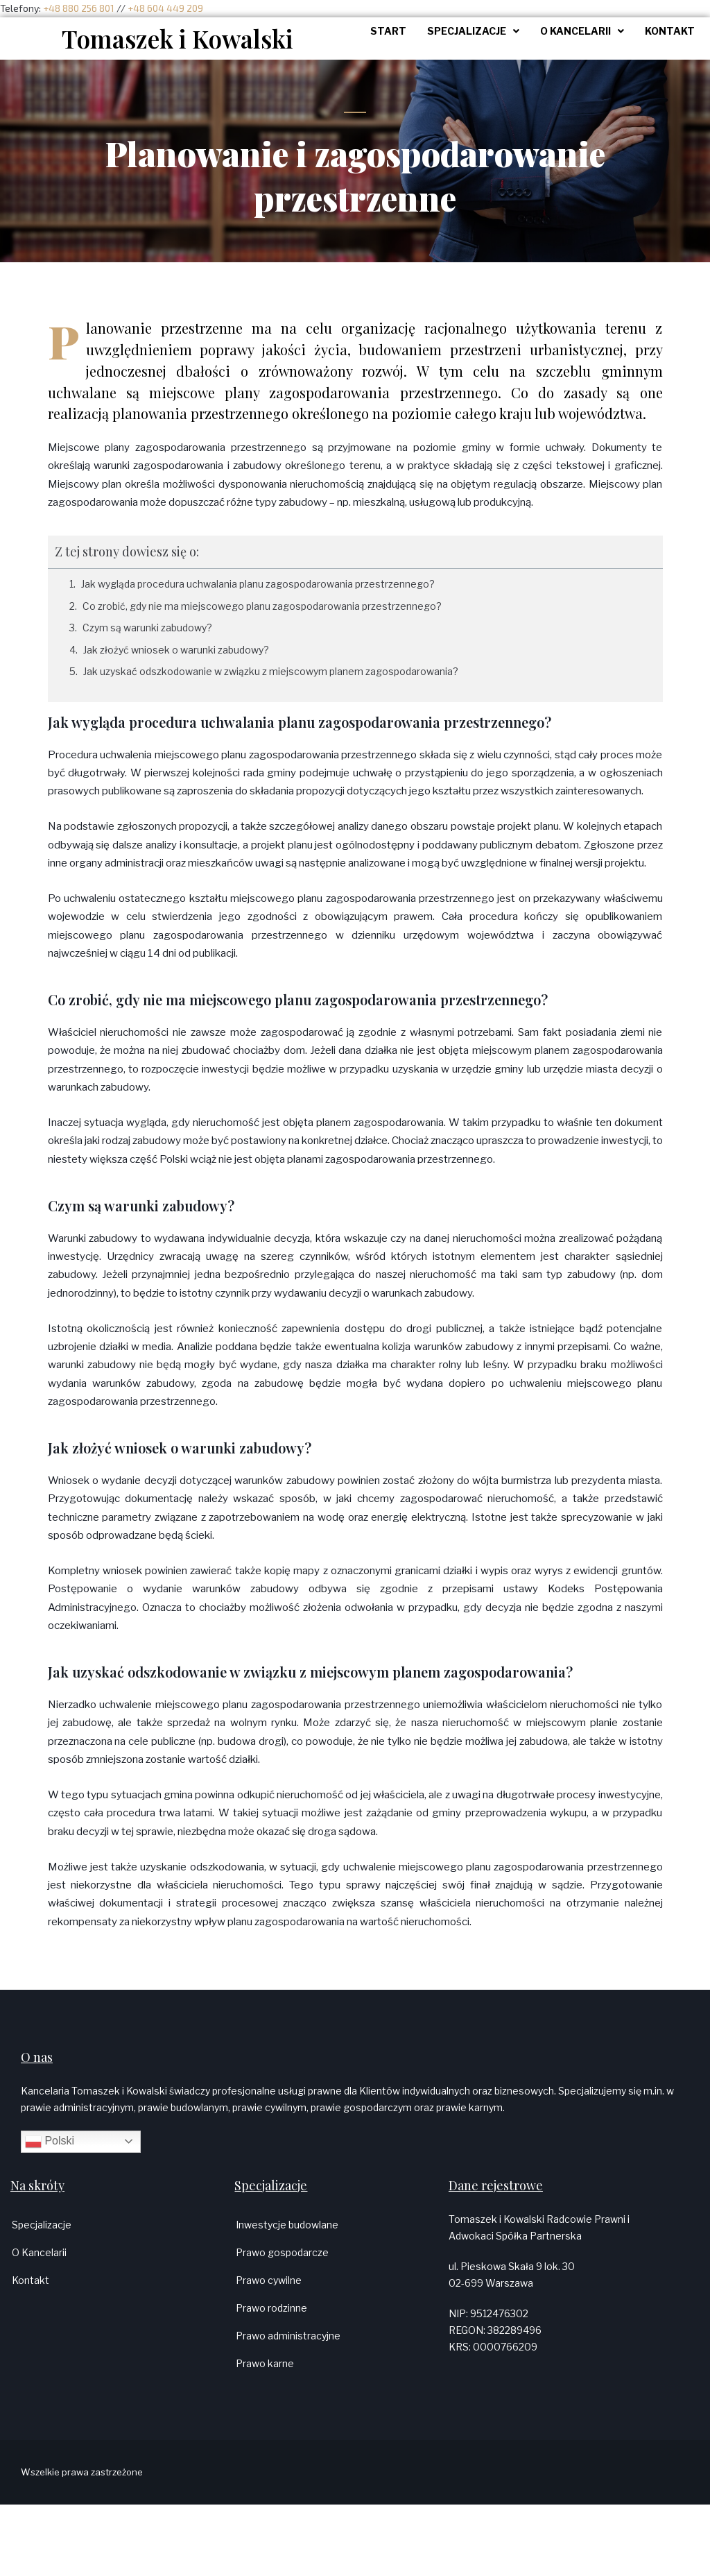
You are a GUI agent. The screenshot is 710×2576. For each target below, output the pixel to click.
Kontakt (30, 2280)
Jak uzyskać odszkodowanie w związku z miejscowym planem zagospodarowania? (270, 671)
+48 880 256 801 (78, 8)
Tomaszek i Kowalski (177, 38)
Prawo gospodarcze (282, 2252)
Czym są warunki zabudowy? (147, 627)
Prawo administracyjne (288, 2336)
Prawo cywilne (269, 2280)
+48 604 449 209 (165, 8)
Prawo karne (265, 2363)
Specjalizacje (41, 2224)
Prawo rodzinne (271, 2308)
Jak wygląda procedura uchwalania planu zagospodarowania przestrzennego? (258, 584)
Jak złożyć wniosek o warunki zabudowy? (176, 650)
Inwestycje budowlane (287, 2224)
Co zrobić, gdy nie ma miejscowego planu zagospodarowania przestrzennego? (262, 606)
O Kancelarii (39, 2252)
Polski (49, 2141)
